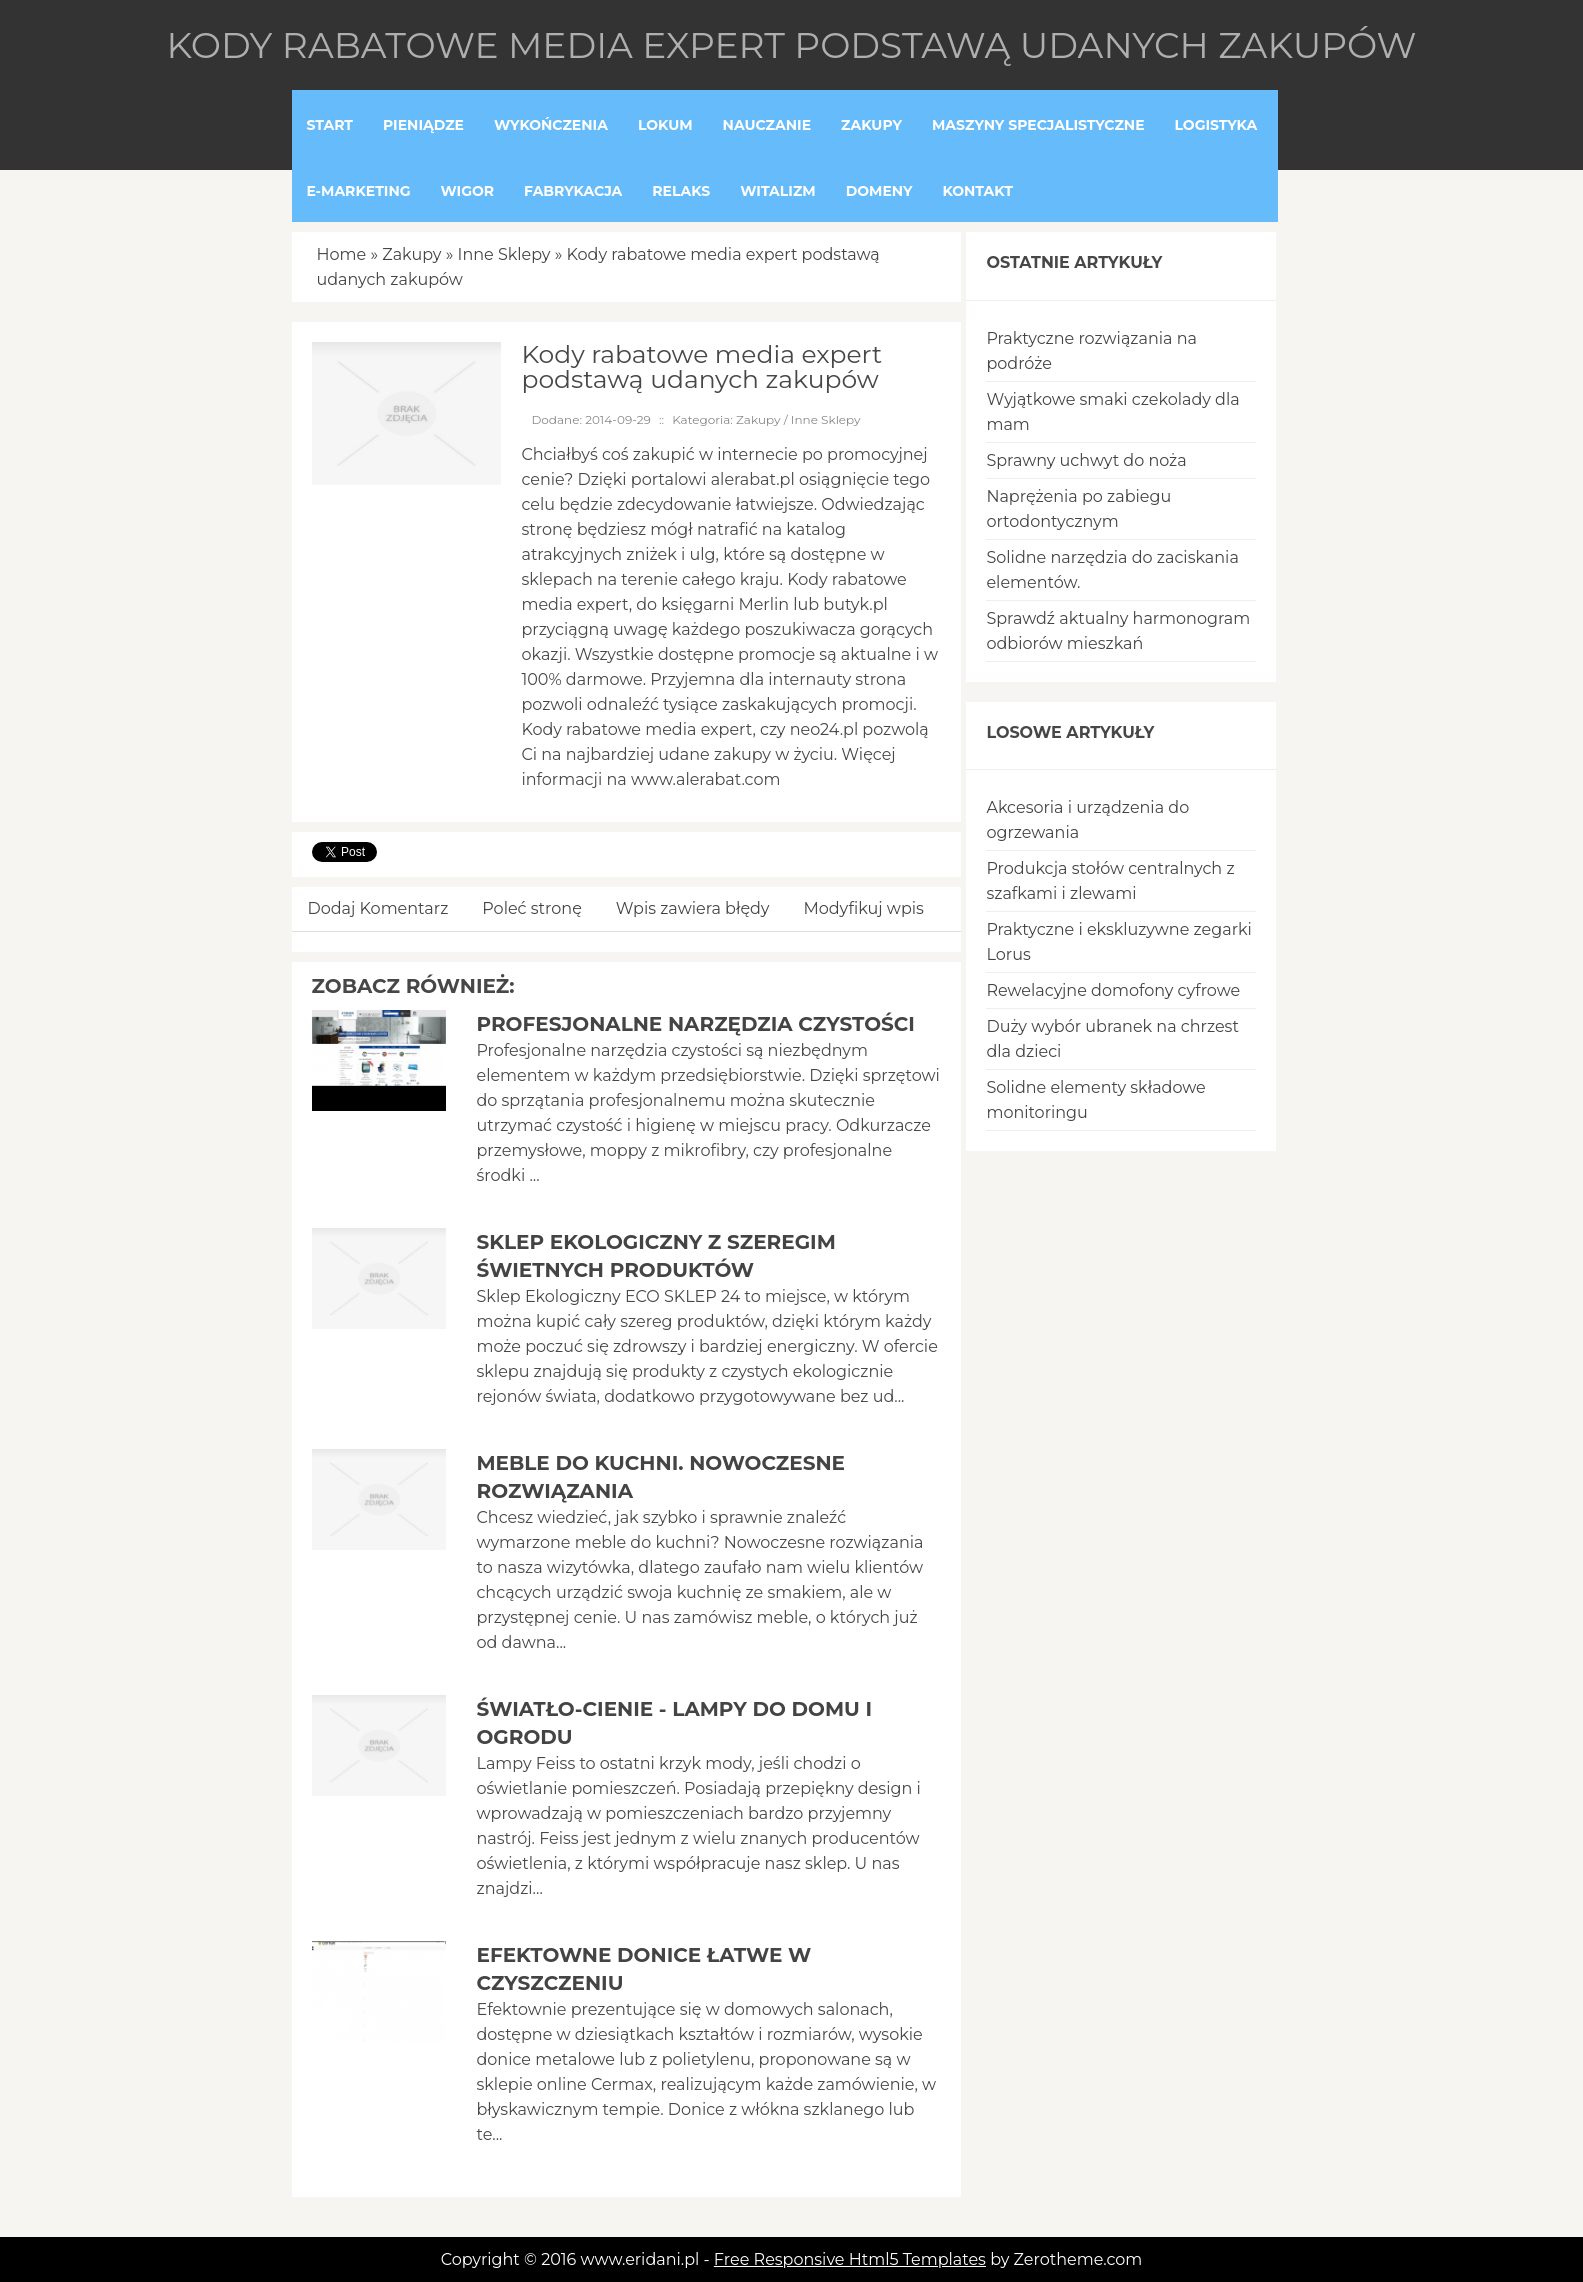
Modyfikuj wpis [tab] (864, 908)
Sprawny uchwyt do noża (1086, 460)
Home (342, 254)
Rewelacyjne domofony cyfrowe (1113, 990)
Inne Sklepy (504, 254)
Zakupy (411, 254)
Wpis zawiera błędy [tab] (693, 908)
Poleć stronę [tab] (532, 908)
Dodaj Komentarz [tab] (378, 908)
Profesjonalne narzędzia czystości (695, 1024)
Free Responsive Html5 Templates (850, 2259)
